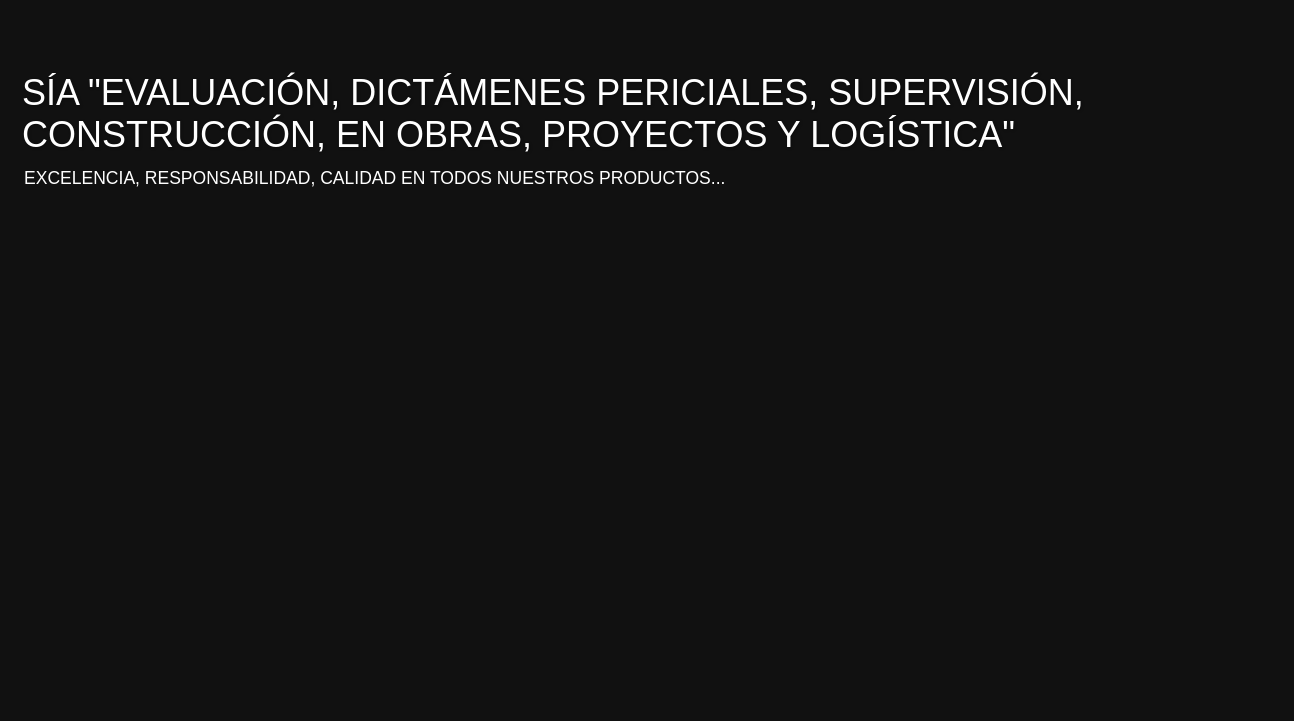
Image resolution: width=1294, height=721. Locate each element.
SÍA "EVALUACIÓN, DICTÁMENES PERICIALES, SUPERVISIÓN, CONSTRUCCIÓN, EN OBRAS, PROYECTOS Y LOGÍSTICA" (553, 113)
